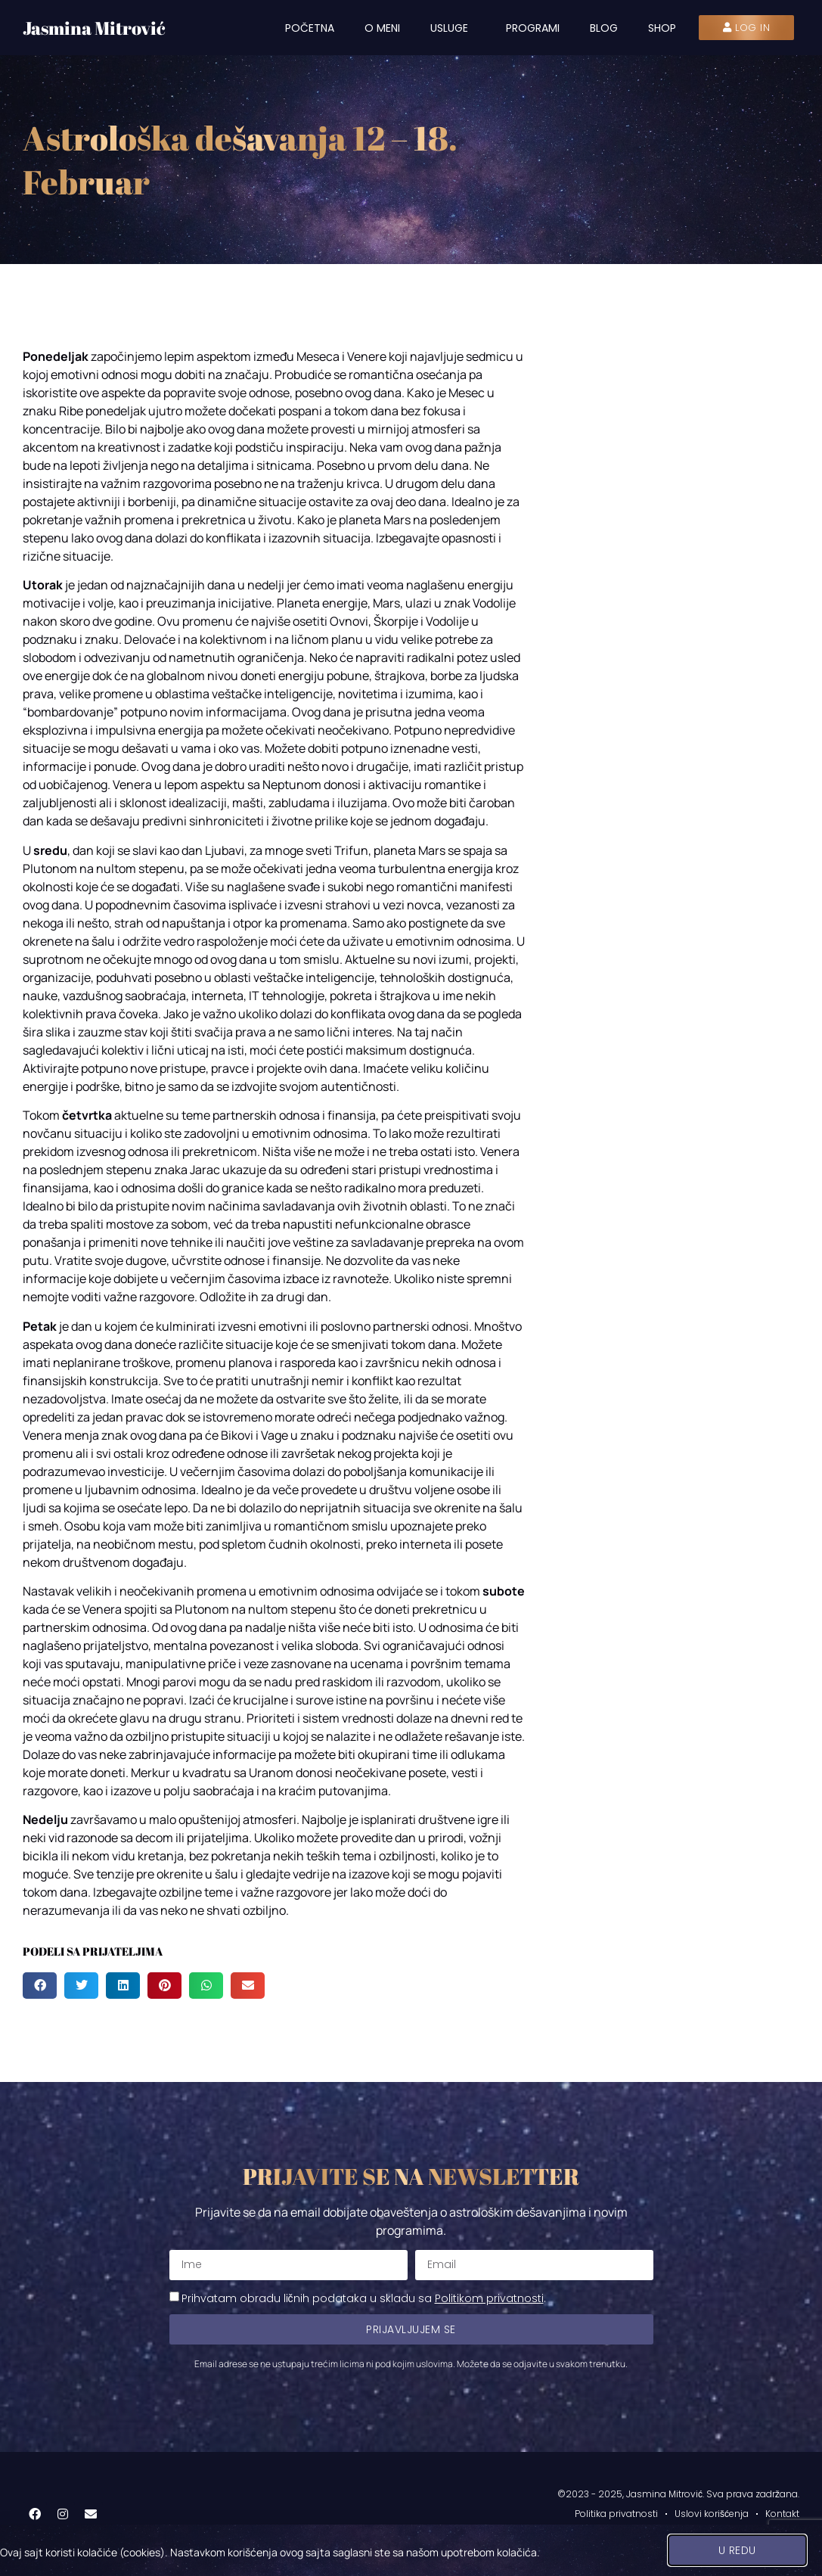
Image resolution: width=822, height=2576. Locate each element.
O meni (382, 28)
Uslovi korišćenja (712, 2513)
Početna (309, 28)
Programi (533, 28)
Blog (604, 28)
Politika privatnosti (616, 2513)
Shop (662, 28)
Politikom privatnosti (489, 2298)
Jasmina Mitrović (94, 28)
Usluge (453, 28)
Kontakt (782, 2513)
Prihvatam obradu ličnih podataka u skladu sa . (363, 2298)
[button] (40, 1985)
